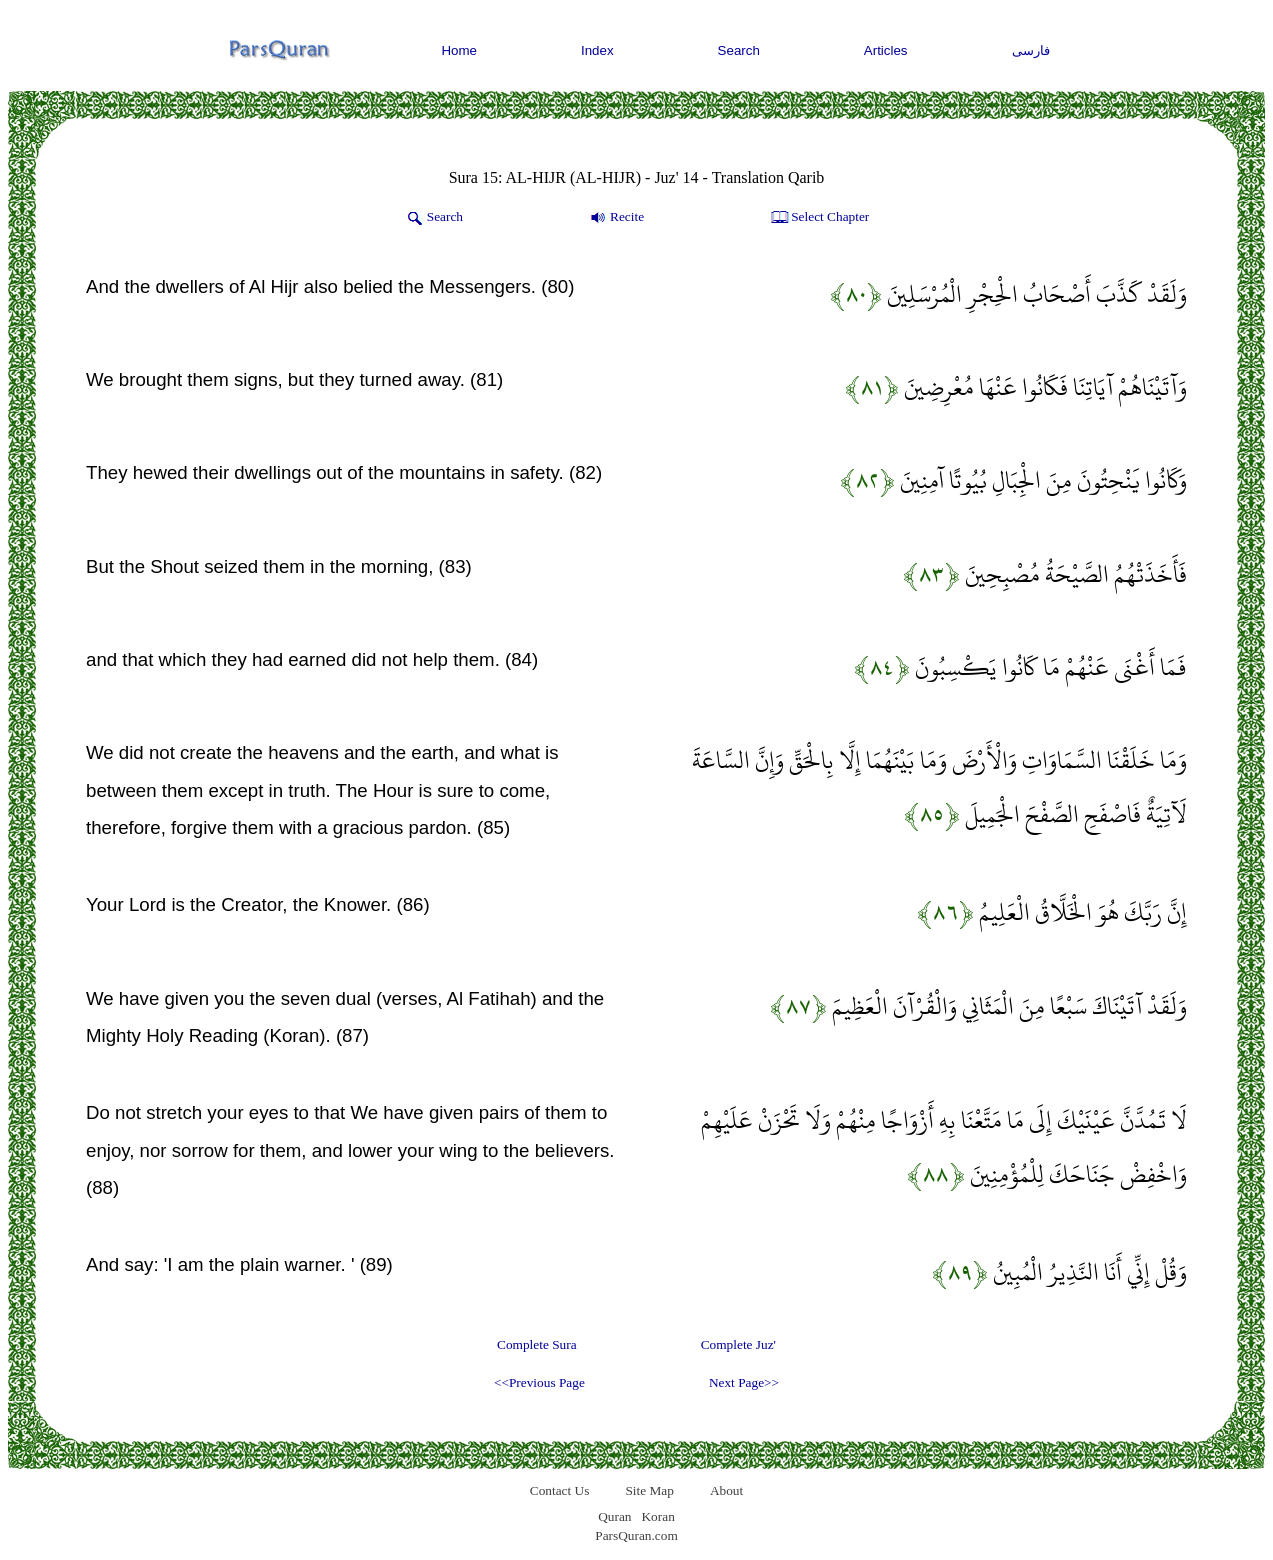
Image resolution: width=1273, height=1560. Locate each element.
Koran (657, 1516)
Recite (615, 218)
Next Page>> (744, 1382)
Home (459, 50)
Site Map (649, 1490)
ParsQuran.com (636, 1535)
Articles (886, 50)
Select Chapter (818, 218)
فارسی (1031, 50)
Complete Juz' (738, 1344)
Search (739, 50)
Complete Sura (537, 1344)
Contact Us (560, 1490)
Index (597, 50)
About (726, 1490)
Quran (614, 1516)
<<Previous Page (539, 1382)
